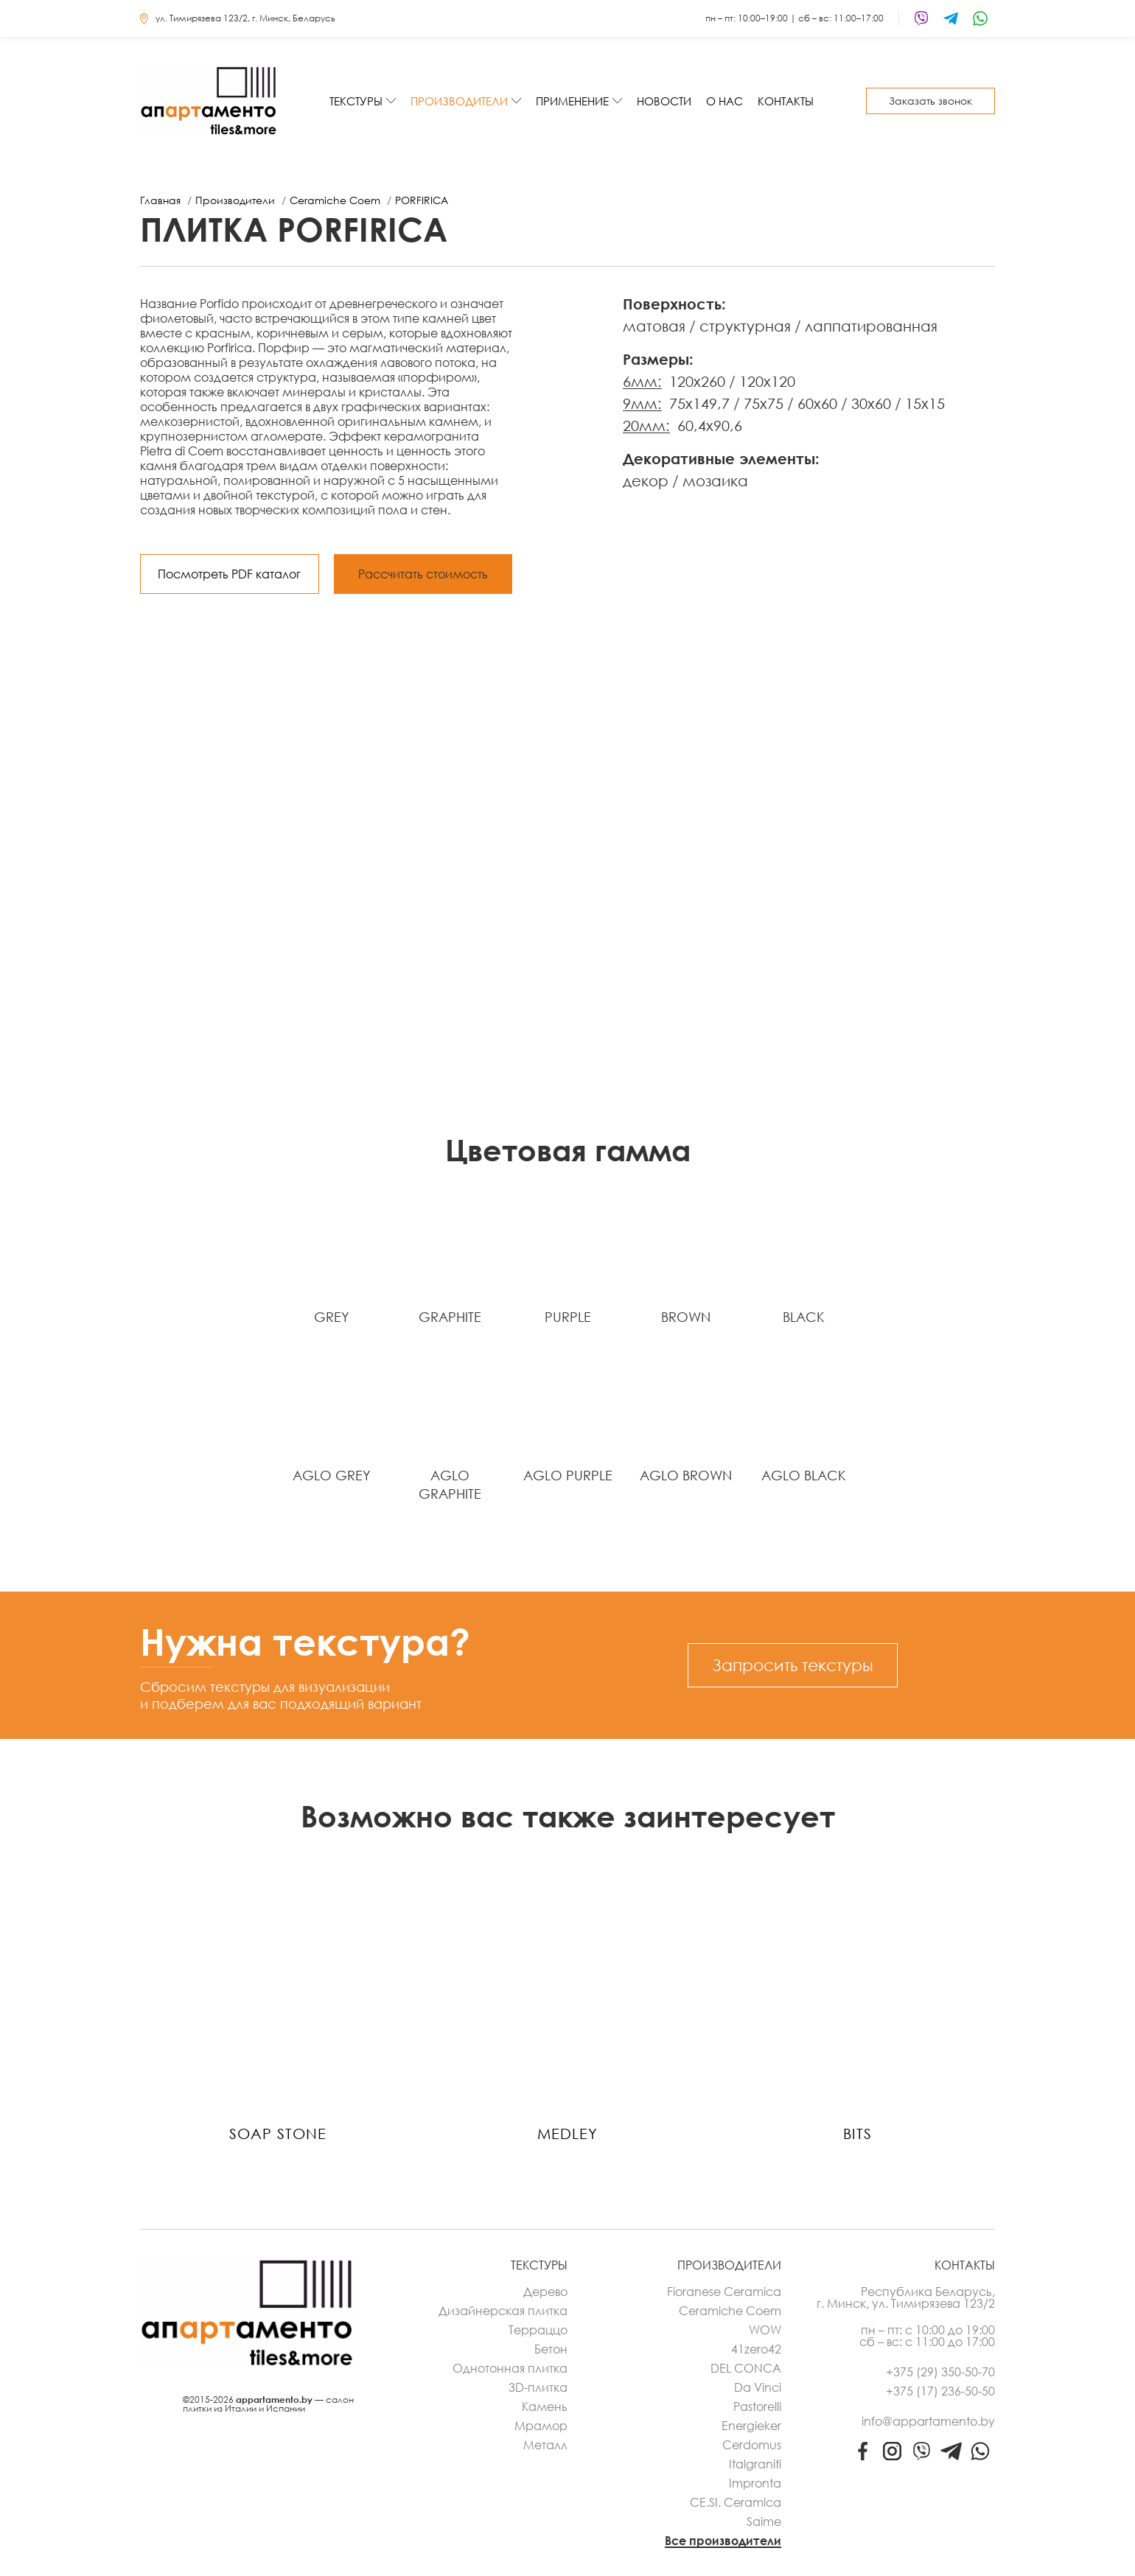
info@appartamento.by (928, 2421)
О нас (724, 101)
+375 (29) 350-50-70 (940, 2372)
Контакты (786, 101)
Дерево (545, 2291)
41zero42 (756, 2349)
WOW (765, 2330)
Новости (664, 101)
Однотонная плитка (510, 2368)
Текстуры (356, 101)
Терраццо (538, 2330)
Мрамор (541, 2426)
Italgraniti (755, 2464)
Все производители (723, 2541)
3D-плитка (538, 2387)
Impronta (755, 2483)
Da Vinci (757, 2387)
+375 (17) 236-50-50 (940, 2391)
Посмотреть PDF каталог (229, 574)
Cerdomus (751, 2445)
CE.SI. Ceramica (735, 2502)
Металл (545, 2445)
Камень (545, 2406)
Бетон (551, 2349)
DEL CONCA (745, 2368)
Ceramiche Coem (730, 2311)
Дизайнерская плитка (503, 2311)
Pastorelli (757, 2406)
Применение (572, 101)
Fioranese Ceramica (724, 2291)
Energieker (751, 2426)
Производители (459, 101)
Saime (764, 2521)
